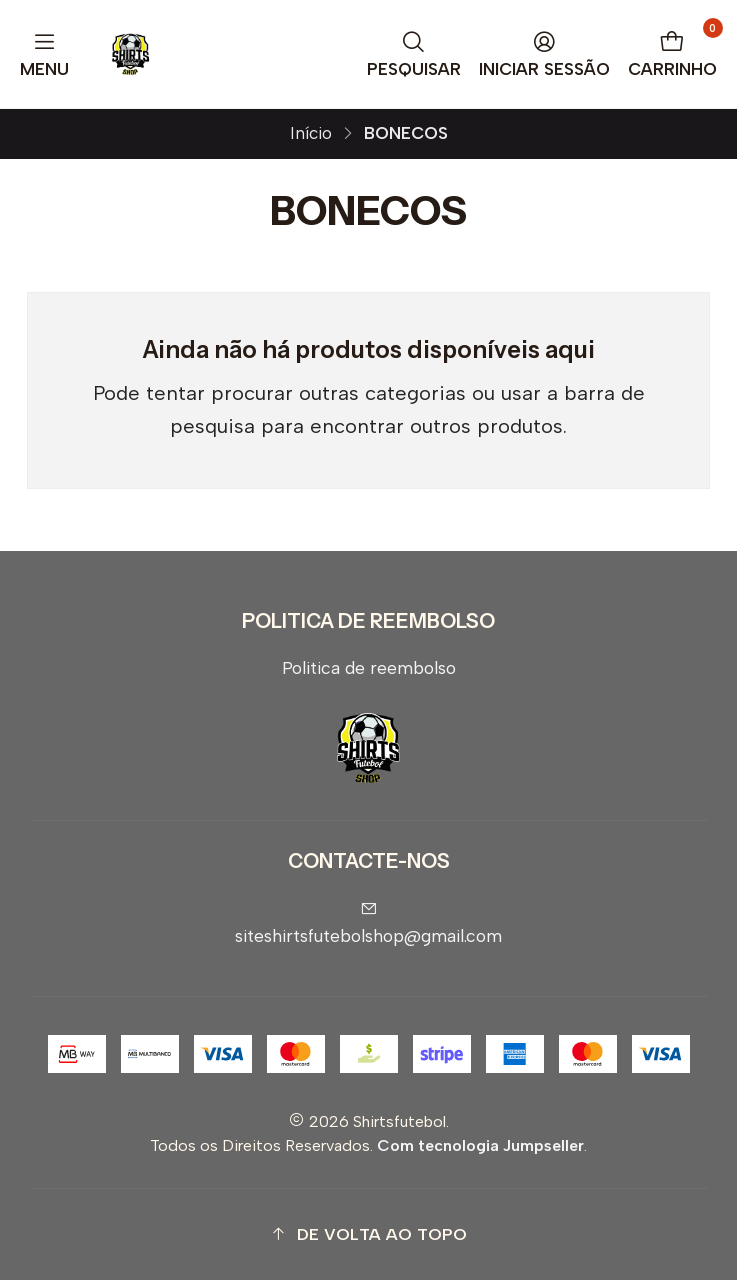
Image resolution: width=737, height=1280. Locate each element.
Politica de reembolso (369, 667)
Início (311, 133)
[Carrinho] (673, 54)
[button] (368, 1234)
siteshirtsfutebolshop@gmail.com (368, 923)
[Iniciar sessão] (545, 54)
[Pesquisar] (414, 54)
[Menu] (45, 54)
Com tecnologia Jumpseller (480, 1145)
